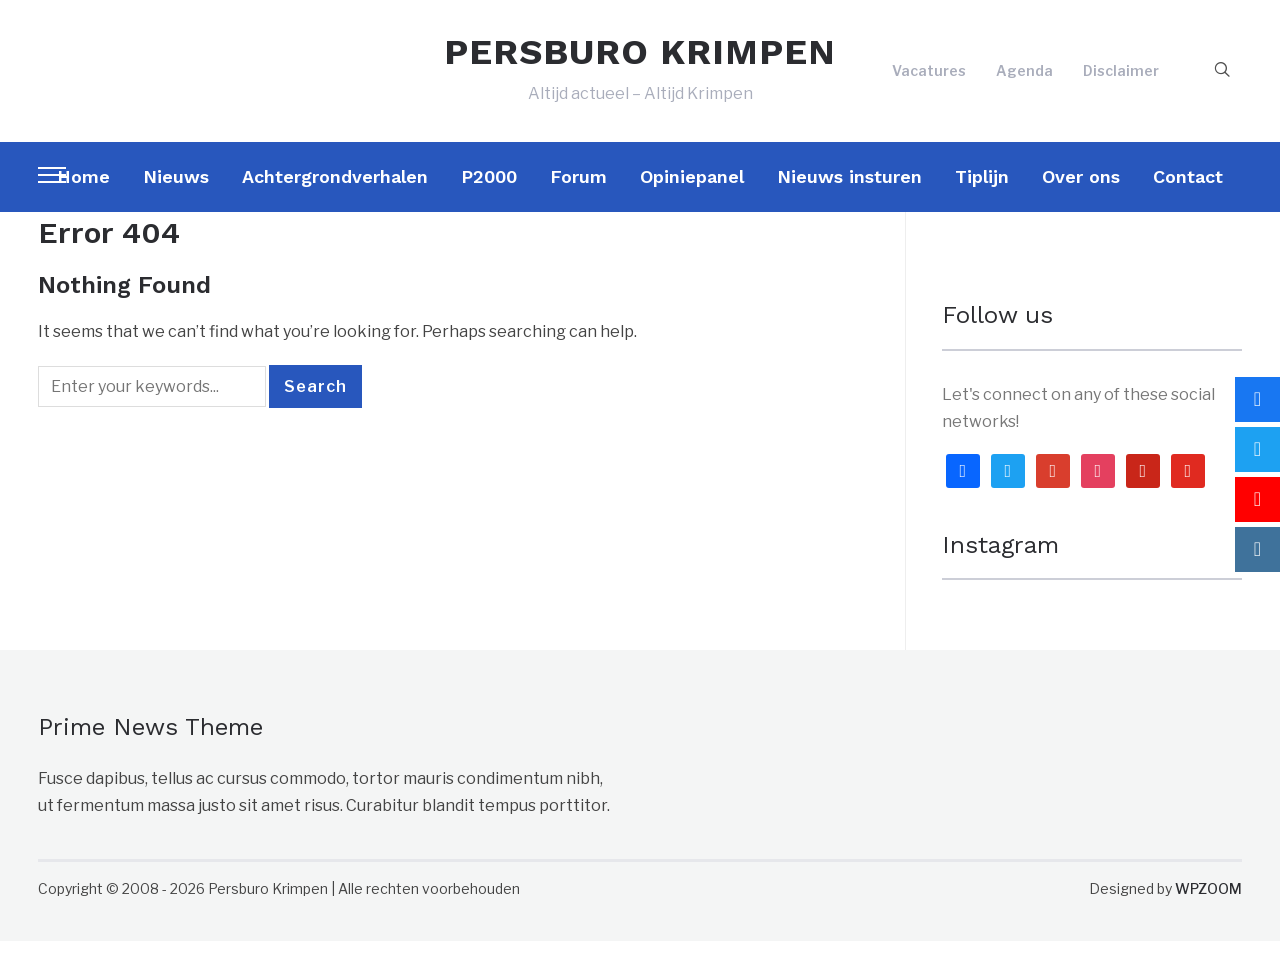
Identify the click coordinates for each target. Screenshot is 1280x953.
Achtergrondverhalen (335, 187)
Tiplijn (982, 187)
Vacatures (929, 76)
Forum (578, 187)
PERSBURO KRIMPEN (640, 58)
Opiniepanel (692, 187)
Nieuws (176, 187)
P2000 (489, 187)
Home (83, 187)
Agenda (1024, 76)
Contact (1188, 187)
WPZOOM (1208, 900)
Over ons (1081, 187)
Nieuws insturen (849, 187)
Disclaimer (1121, 76)
